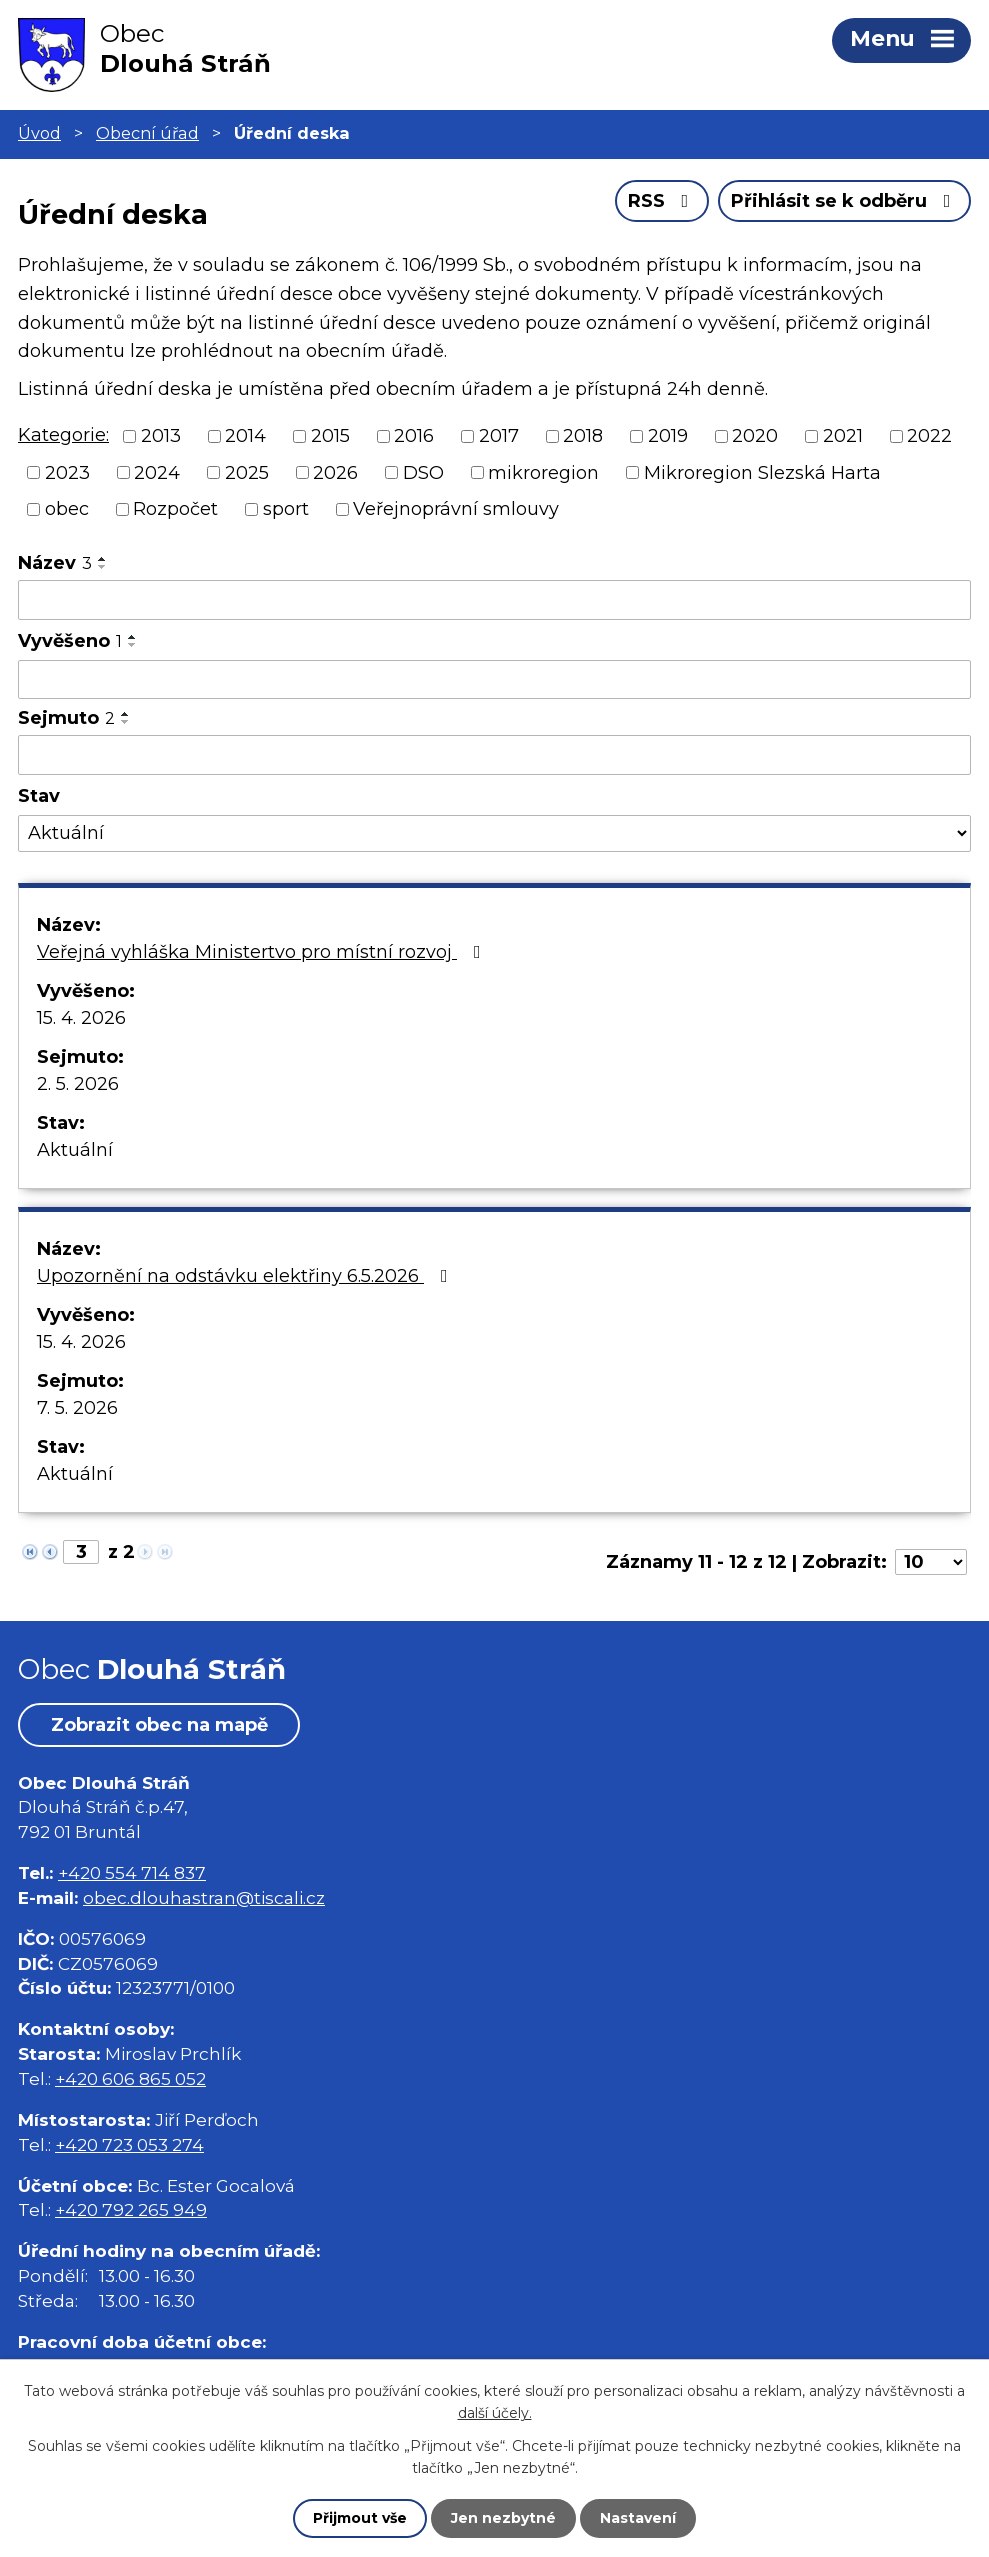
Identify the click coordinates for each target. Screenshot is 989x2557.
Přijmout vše (360, 2518)
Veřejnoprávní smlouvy (456, 509)
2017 (499, 436)
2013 (161, 436)
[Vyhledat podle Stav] (494, 833)
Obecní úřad (147, 133)
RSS (662, 201)
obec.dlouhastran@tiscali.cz (204, 1897)
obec (67, 509)
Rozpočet (175, 509)
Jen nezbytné (503, 2518)
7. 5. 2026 (77, 1408)
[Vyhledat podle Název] (494, 600)
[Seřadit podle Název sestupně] (103, 567)
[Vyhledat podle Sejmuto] (494, 755)
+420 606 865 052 (130, 2078)
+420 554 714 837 (132, 1872)
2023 (67, 472)
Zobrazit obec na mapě (159, 1725)
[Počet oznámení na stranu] (931, 1562)
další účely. (495, 2413)
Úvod (39, 133)
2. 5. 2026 (78, 1084)
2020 (755, 436)
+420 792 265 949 (131, 2209)
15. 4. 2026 (81, 1018)
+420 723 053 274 (129, 2144)
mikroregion (543, 472)
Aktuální (75, 1150)
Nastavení (638, 2518)
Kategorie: (63, 435)
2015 (330, 436)
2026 (335, 472)
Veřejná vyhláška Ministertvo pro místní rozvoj (263, 952)
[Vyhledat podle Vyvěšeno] (494, 680)
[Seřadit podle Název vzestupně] (103, 559)
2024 (157, 472)
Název (55, 563)
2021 (843, 436)
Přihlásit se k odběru (845, 201)
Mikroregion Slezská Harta (762, 472)
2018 (583, 436)
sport (286, 509)
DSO (423, 472)
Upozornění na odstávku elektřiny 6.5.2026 (246, 1276)
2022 (929, 436)
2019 (668, 436)
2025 (247, 472)
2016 (414, 436)
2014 (245, 436)
